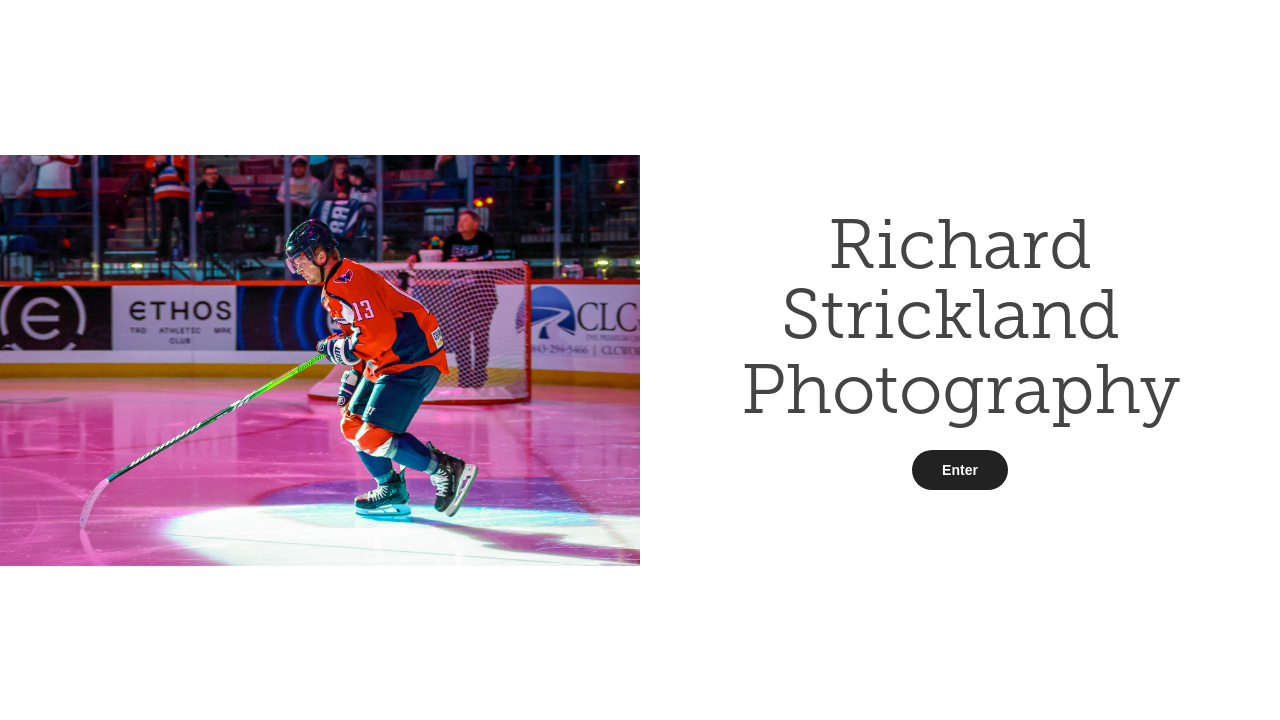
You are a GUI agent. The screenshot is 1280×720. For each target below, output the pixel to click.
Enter (960, 470)
